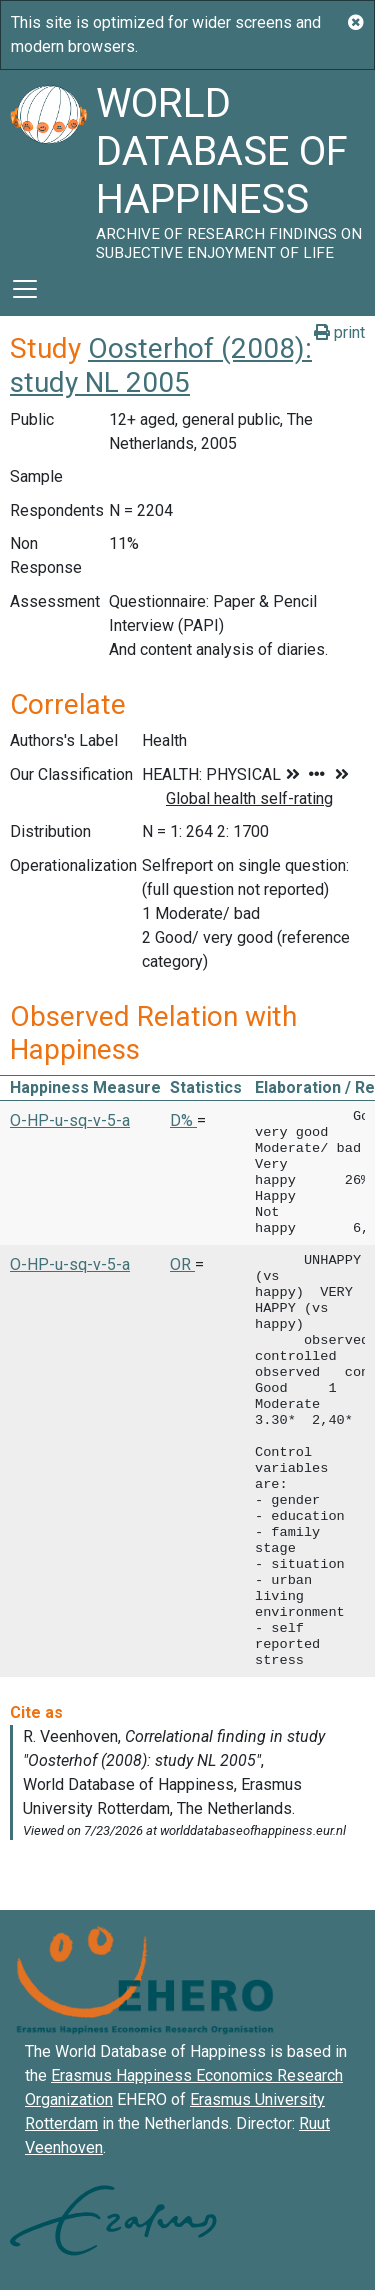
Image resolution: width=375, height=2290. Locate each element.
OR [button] (182, 1264)
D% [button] (183, 1120)
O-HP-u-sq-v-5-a (70, 1120)
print (339, 332)
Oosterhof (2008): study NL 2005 (161, 365)
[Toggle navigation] (25, 289)
